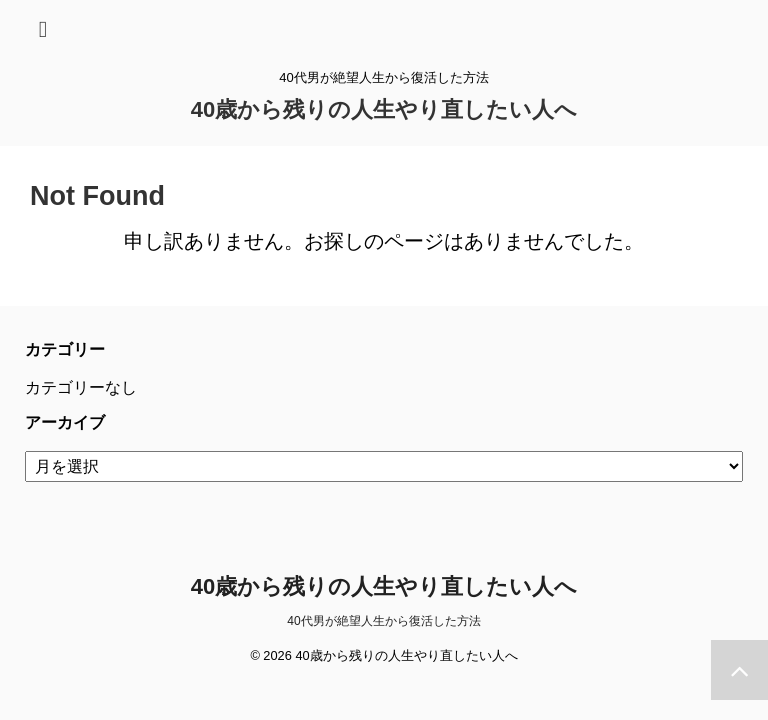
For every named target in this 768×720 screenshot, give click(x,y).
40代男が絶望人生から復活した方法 (383, 621)
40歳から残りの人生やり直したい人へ (384, 109)
